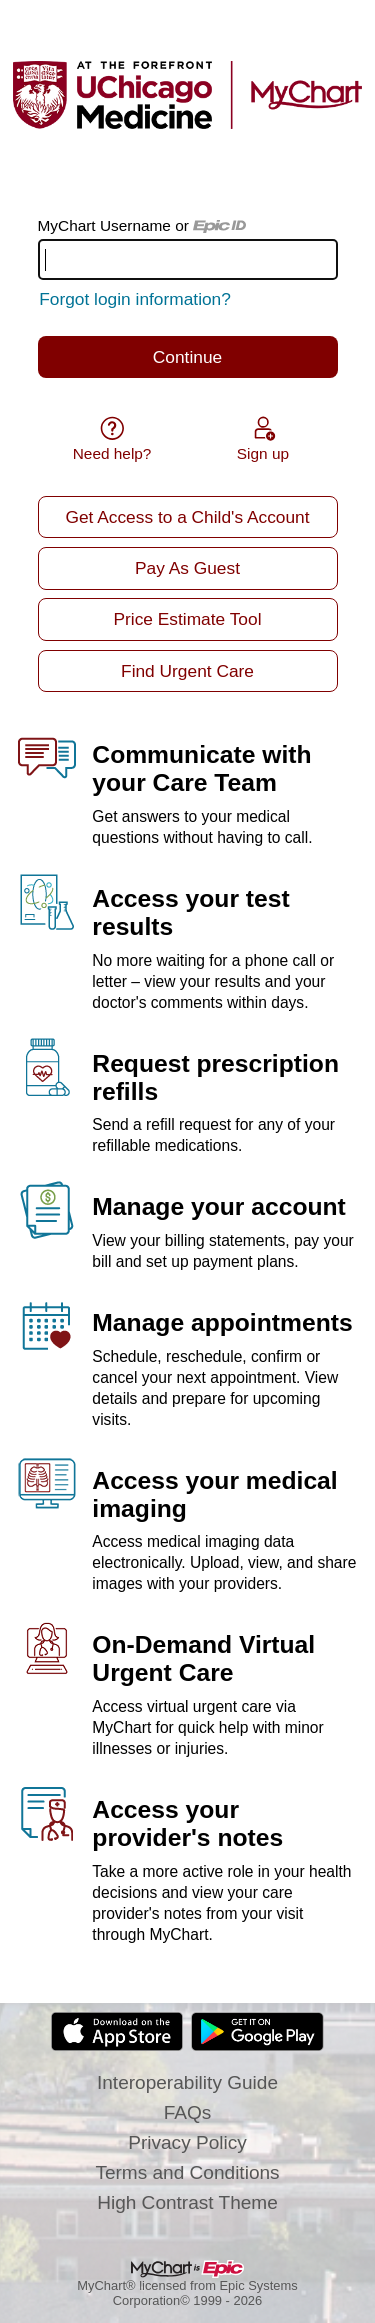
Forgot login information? (135, 299)
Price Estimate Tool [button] (188, 619)
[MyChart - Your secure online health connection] (187, 95)
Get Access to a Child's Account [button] (187, 517)
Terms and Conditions (187, 2172)
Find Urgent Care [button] (187, 671)
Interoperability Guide (187, 2082)
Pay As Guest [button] (187, 568)
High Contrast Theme (187, 2202)
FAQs (188, 2112)
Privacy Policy (187, 2142)
